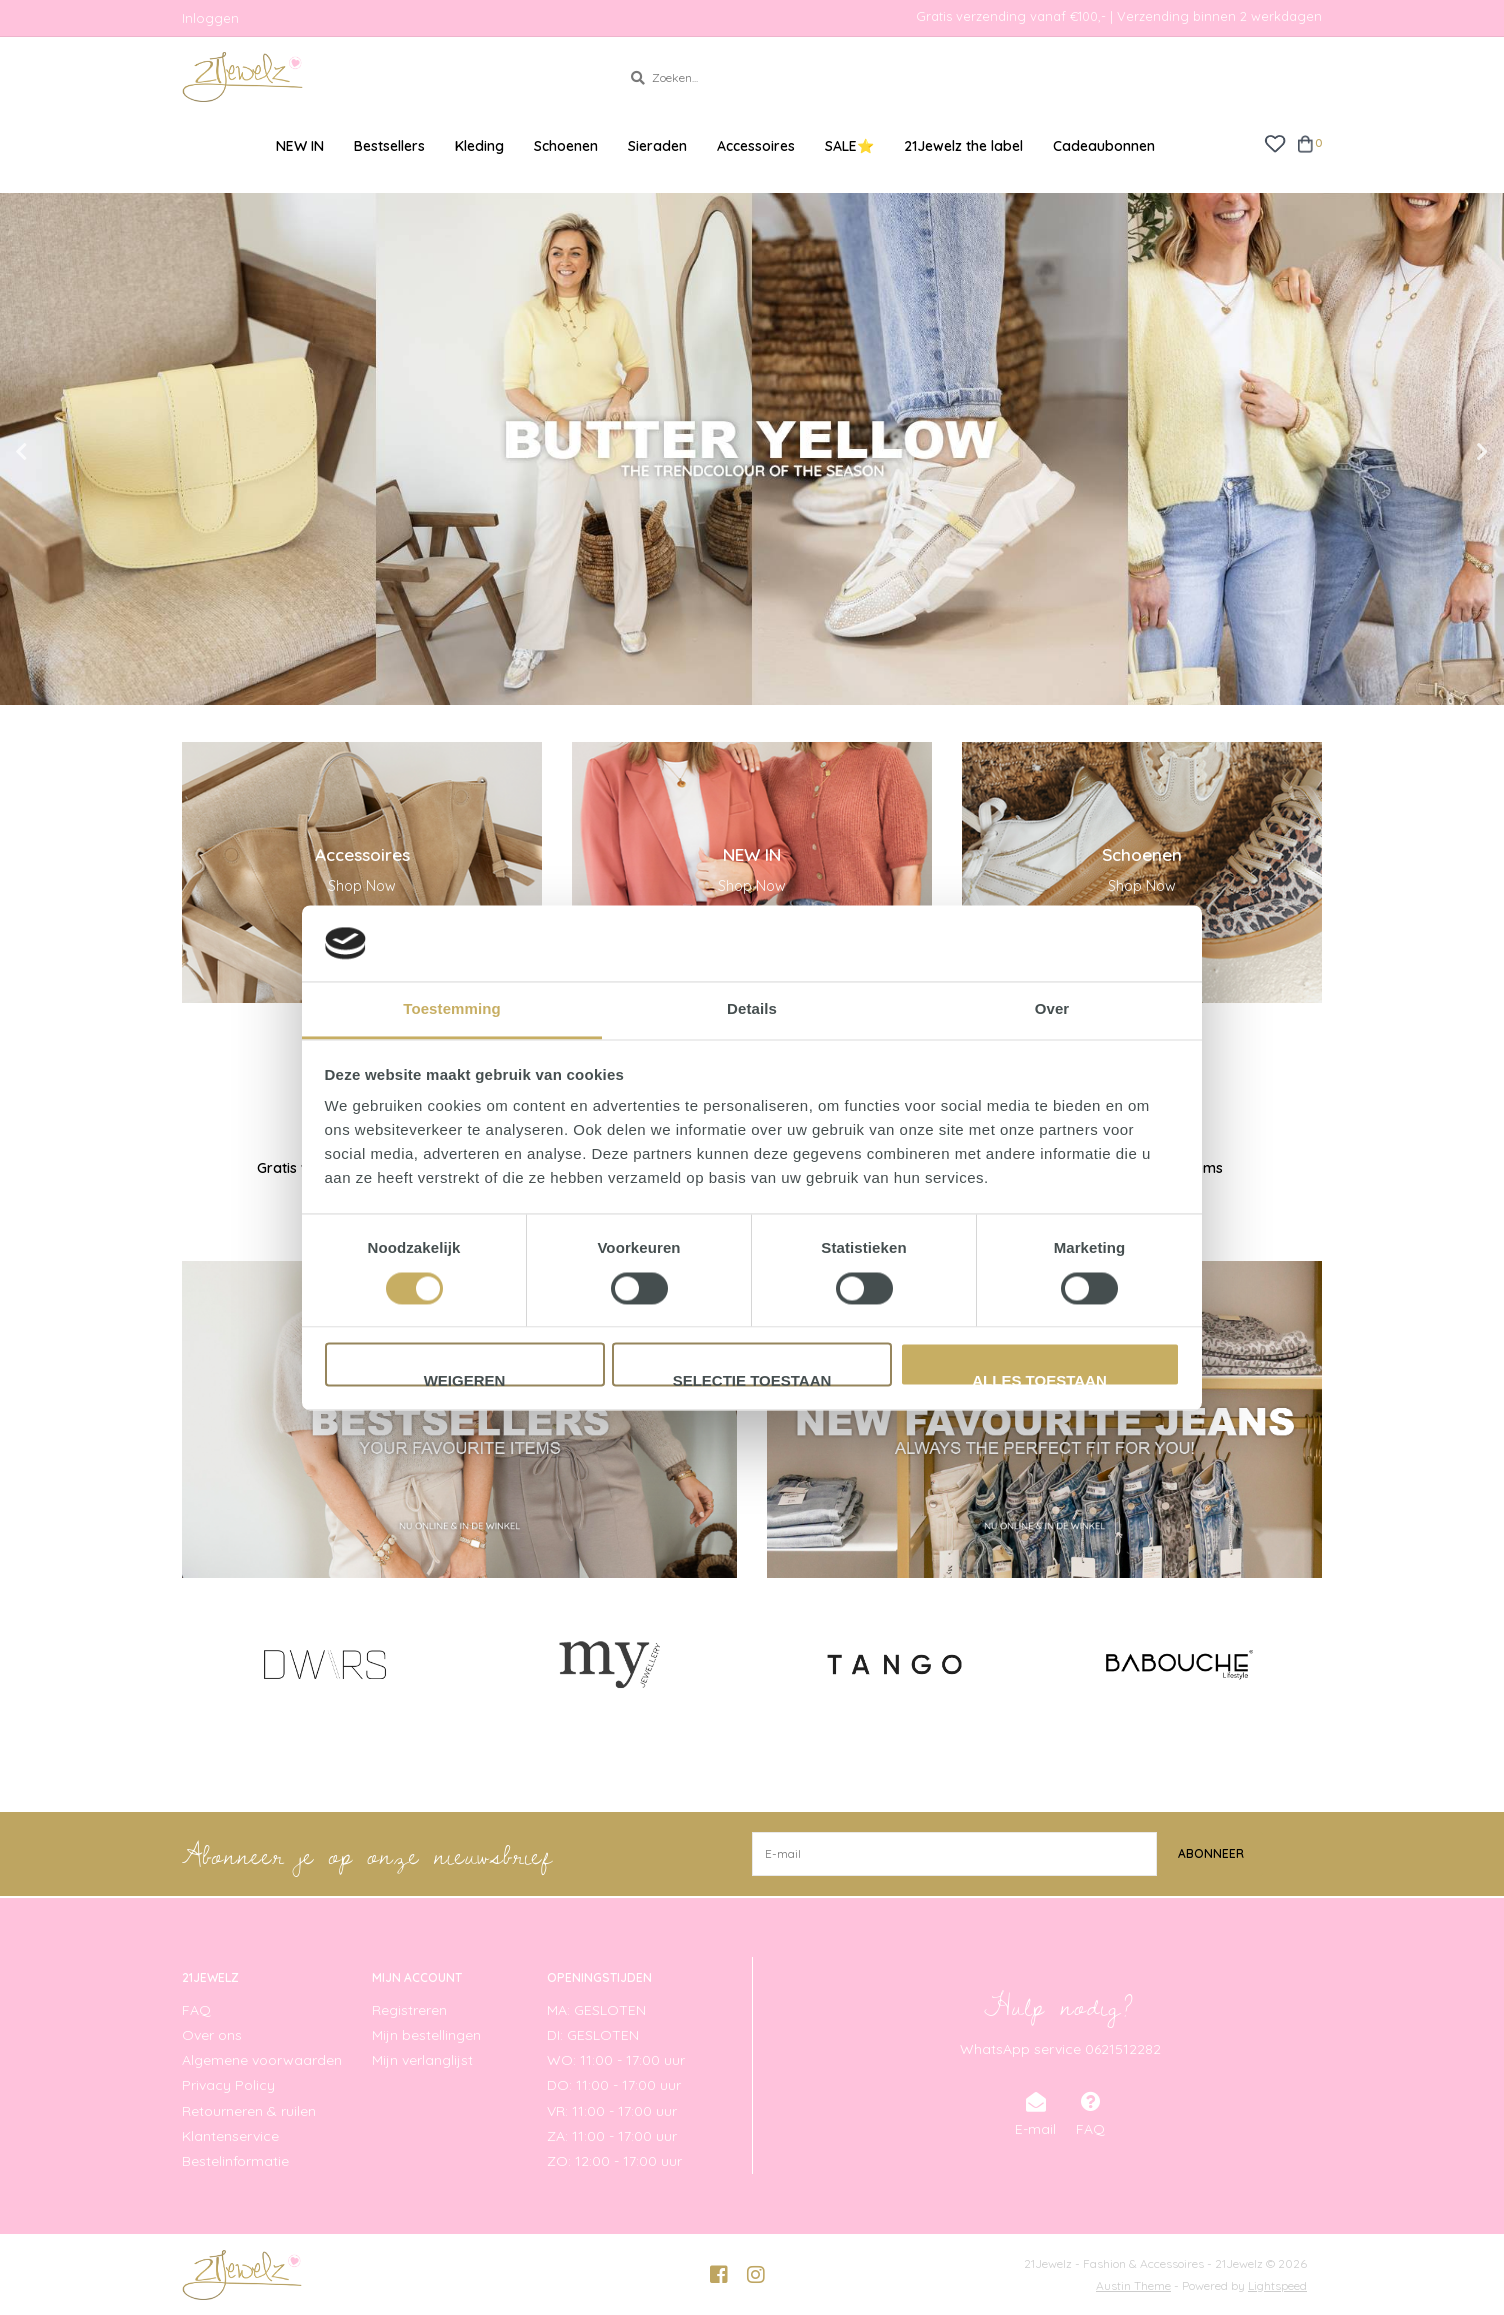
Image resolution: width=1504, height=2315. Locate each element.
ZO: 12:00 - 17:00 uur (614, 2161)
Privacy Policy (228, 2085)
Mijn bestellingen (426, 2035)
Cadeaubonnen (1104, 146)
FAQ (196, 2010)
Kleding (479, 146)
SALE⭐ (849, 146)
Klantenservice (230, 2136)
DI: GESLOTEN (593, 2035)
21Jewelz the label (963, 146)
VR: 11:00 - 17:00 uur (612, 2111)
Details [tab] (752, 1009)
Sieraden (657, 146)
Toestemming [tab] (452, 1009)
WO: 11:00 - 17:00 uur (616, 2060)
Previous (65, 452)
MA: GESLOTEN (596, 2010)
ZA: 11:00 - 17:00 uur (612, 2136)
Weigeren (465, 1380)
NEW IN (300, 146)
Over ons (212, 2035)
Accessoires (756, 146)
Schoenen (566, 146)
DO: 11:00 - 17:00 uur (614, 2085)
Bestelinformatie (235, 2161)
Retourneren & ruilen (249, 2111)
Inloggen (210, 18)
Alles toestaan (1039, 1380)
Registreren (409, 2010)
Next (1439, 452)
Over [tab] (1052, 1009)
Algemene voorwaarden (262, 2060)
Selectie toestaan (752, 1380)
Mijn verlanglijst (422, 2060)
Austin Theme (1133, 2285)
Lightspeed (1277, 2285)
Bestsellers (389, 146)
